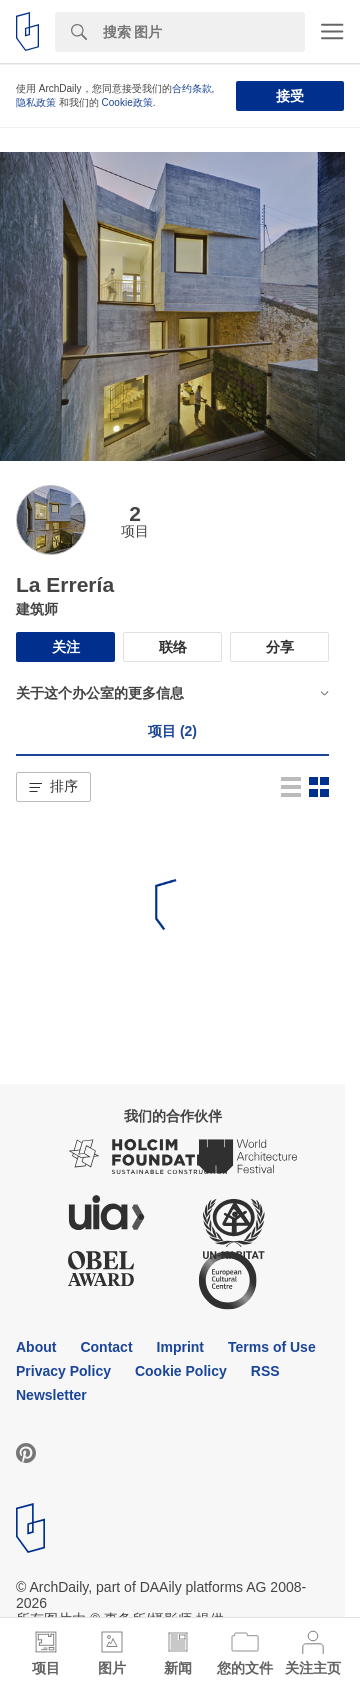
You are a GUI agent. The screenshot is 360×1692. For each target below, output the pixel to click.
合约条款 (192, 88)
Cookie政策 (127, 102)
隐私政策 (36, 102)
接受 (290, 96)
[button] (53, 787)
